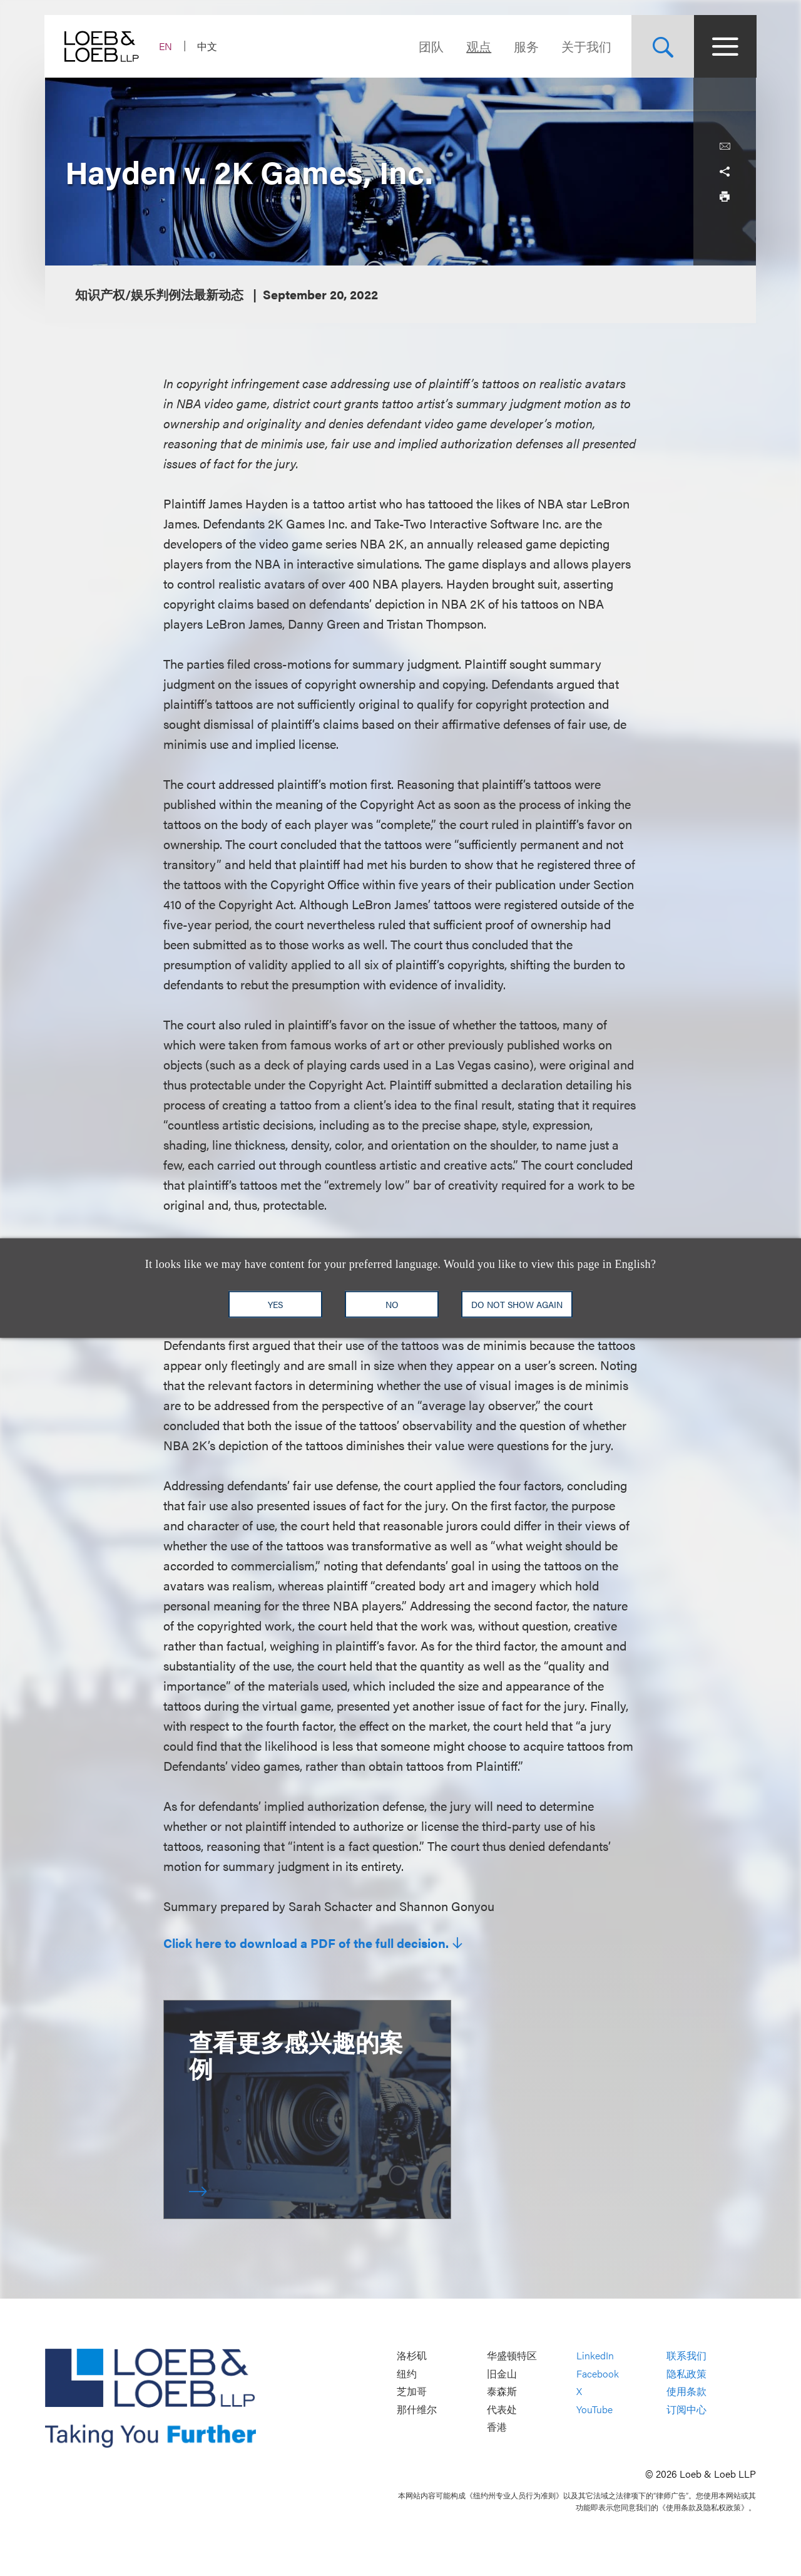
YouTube (594, 2409)
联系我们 (686, 2355)
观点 (478, 46)
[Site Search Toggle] (662, 46)
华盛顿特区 (512, 2355)
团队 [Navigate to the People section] (430, 46)
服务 (525, 46)
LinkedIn (595, 2355)
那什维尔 (417, 2409)
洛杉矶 (412, 2355)
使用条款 (686, 2391)
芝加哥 (412, 2391)
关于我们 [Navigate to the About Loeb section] (586, 46)
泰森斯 (502, 2391)
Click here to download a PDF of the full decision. (306, 1943)
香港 (497, 2427)
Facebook (597, 2373)
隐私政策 (686, 2373)
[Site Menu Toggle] (724, 46)
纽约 (407, 2373)
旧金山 (502, 2373)
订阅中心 (686, 2409)
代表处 (502, 2409)
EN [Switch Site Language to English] (166, 46)
